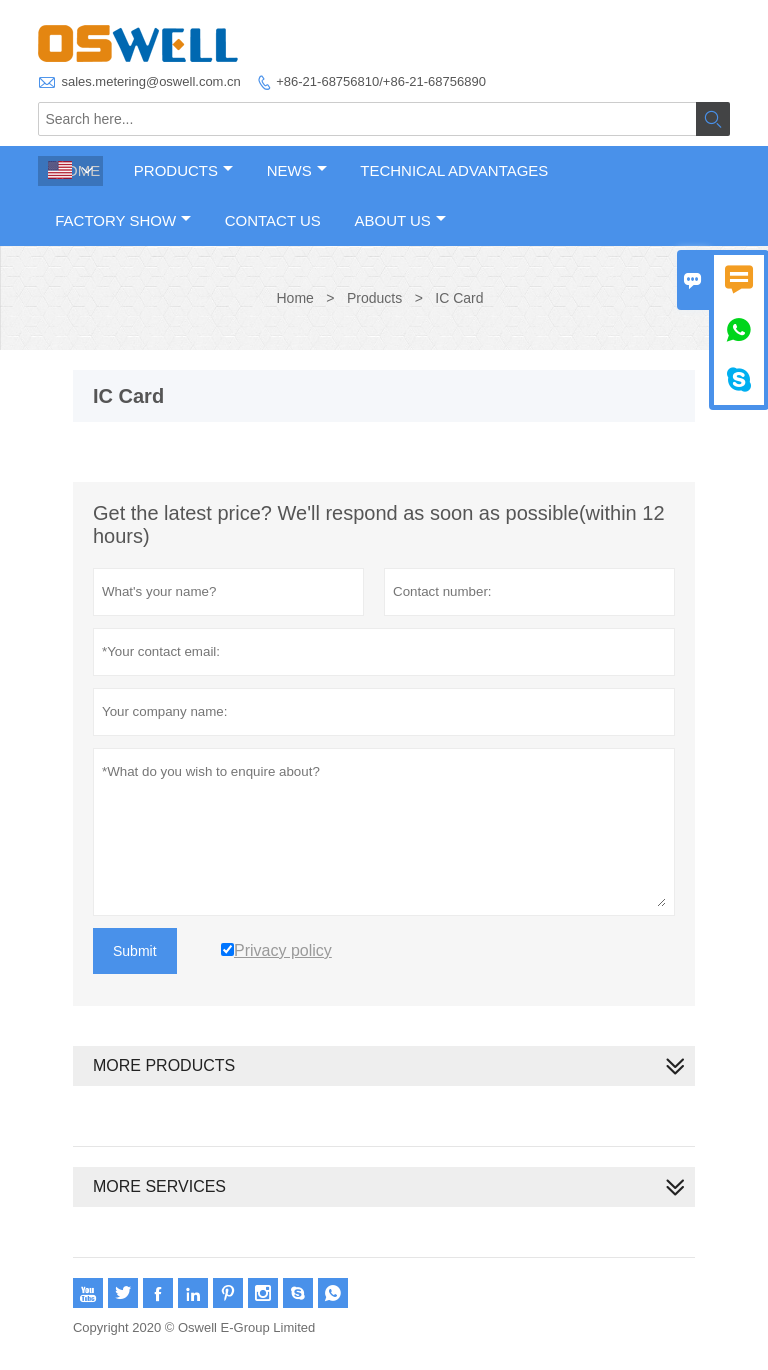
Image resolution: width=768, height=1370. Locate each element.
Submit (135, 951)
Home (294, 298)
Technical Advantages (454, 170)
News (297, 170)
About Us (399, 220)
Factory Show (123, 220)
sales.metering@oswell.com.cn (150, 81)
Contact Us (273, 220)
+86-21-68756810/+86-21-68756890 (381, 81)
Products (183, 170)
